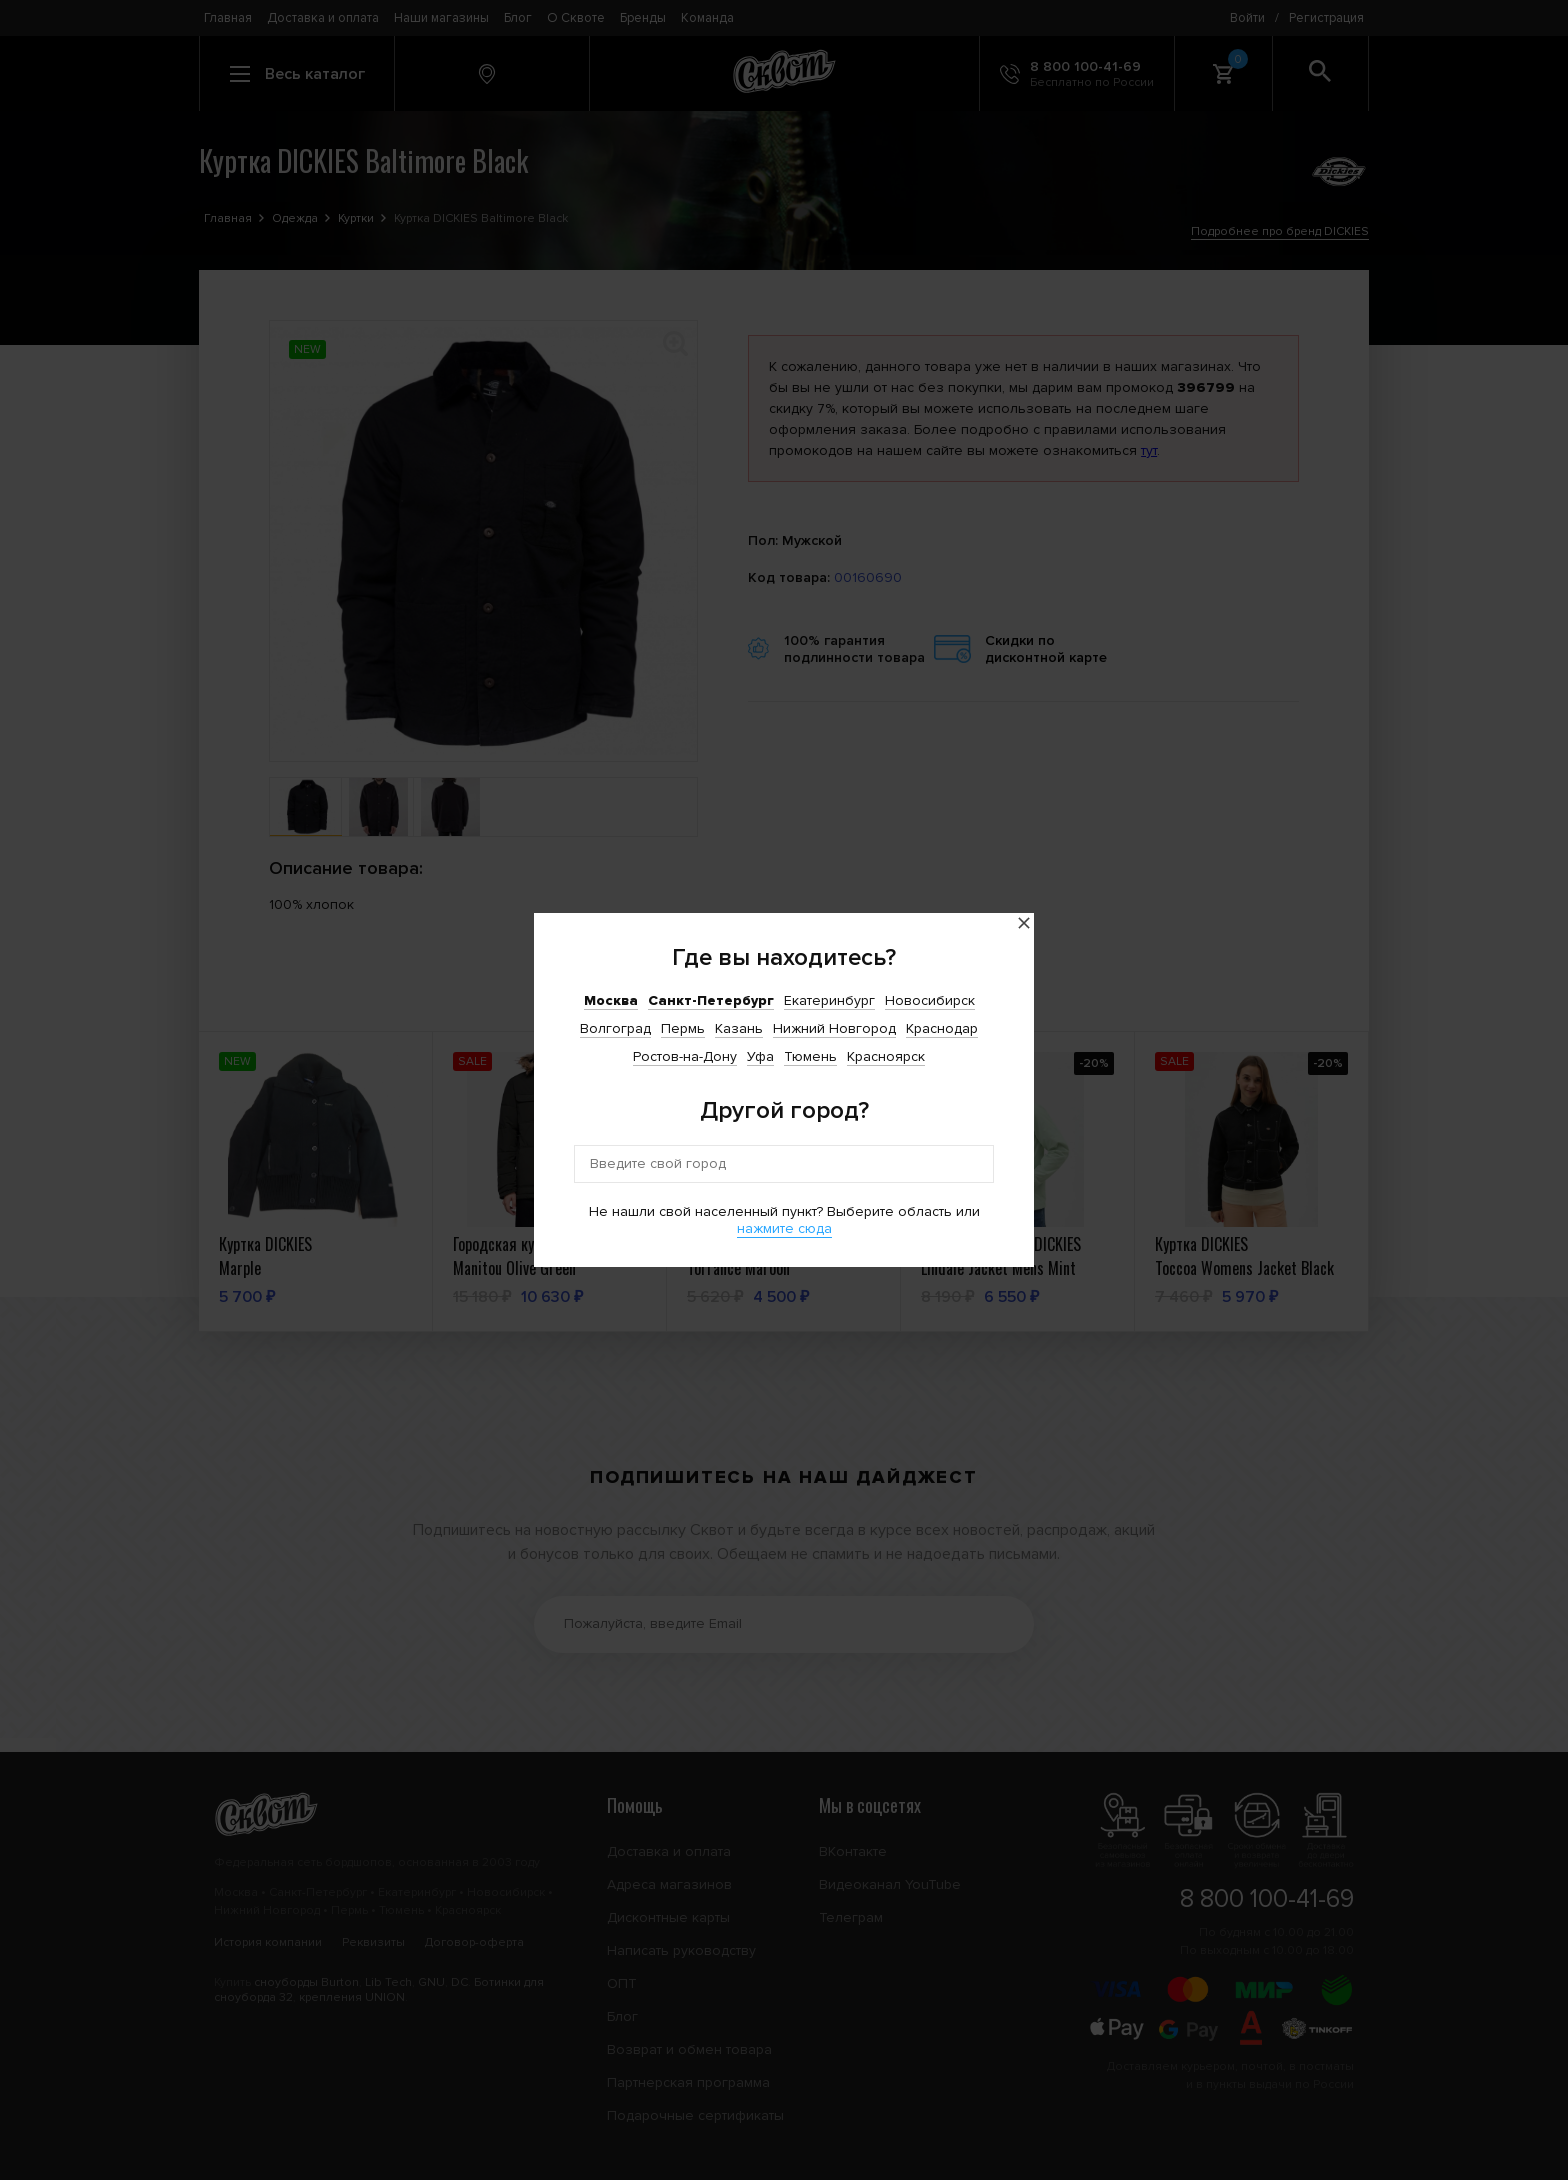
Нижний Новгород (834, 1028)
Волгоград (615, 1028)
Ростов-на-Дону (685, 1056)
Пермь (683, 1028)
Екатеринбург (829, 1000)
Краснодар (942, 1028)
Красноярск (886, 1056)
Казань (739, 1028)
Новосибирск (930, 1000)
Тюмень (810, 1056)
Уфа (760, 1056)
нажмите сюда (784, 1228)
